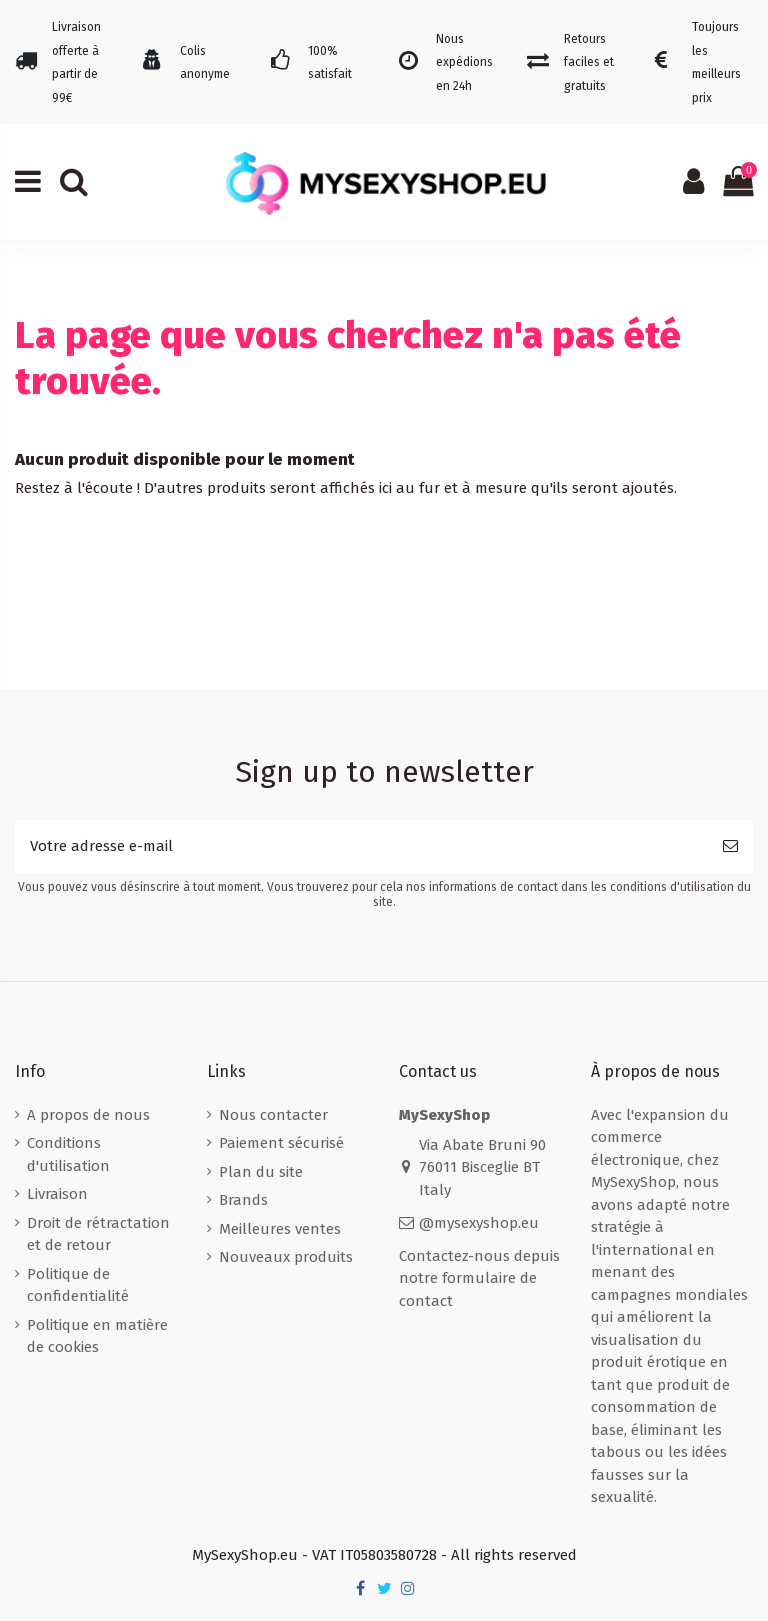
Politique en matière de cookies (97, 1336)
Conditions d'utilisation (68, 1154)
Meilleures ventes (280, 1229)
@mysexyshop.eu (479, 1223)
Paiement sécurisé (281, 1143)
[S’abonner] (730, 846)
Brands (243, 1200)
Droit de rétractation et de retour (98, 1234)
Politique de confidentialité (78, 1285)
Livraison (57, 1194)
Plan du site (261, 1172)
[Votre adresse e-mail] (361, 846)
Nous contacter (273, 1115)
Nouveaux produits (286, 1257)
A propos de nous (88, 1115)
